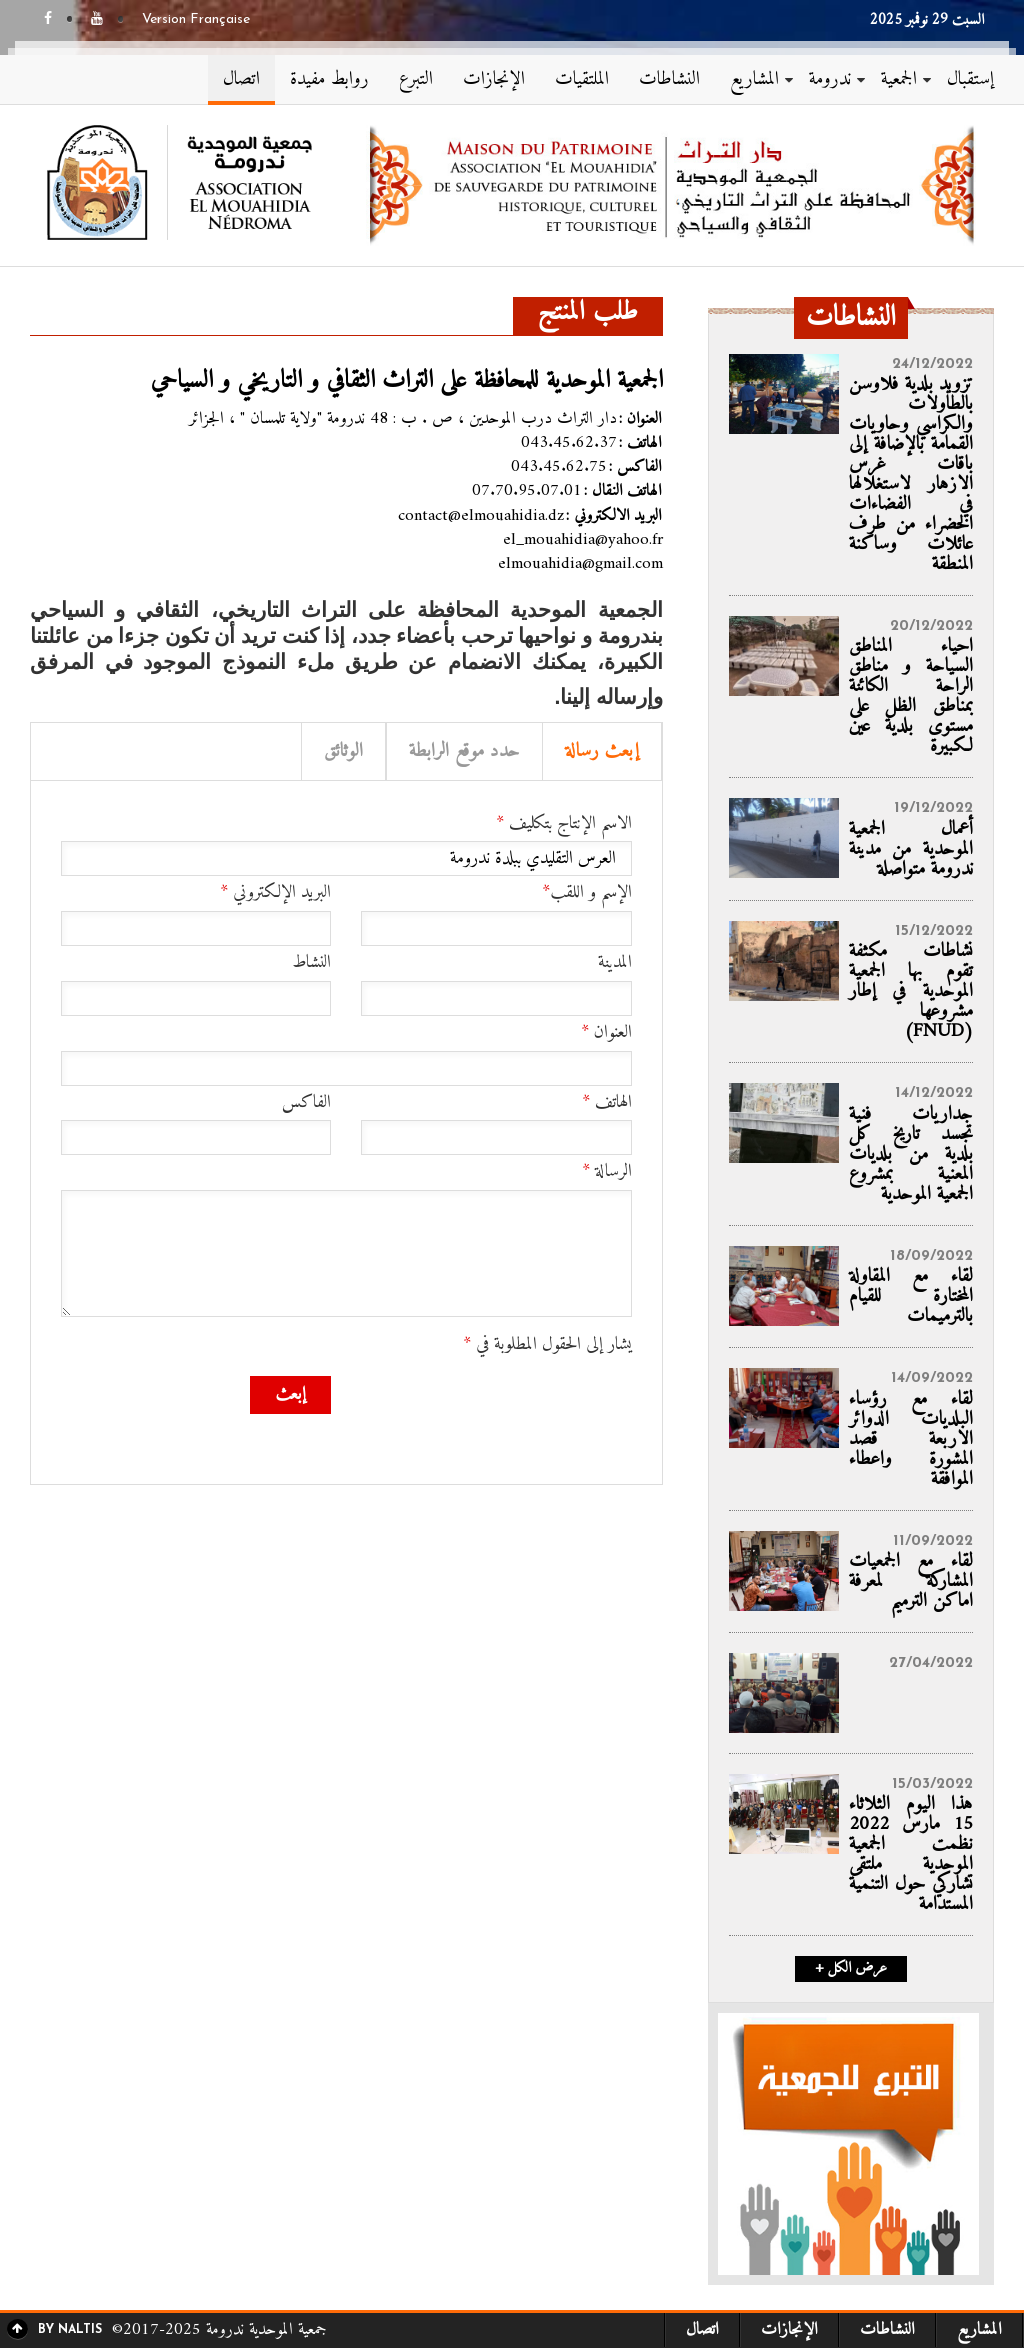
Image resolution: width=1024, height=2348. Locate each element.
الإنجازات (494, 79)
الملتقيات (582, 79)
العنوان (606, 1033)
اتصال (241, 79)
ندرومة (830, 79)
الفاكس (306, 1103)
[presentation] (480, 1415)
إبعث (290, 1394)
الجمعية (899, 79)
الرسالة (607, 1172)
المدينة (615, 963)
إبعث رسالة (602, 751)
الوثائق (343, 751)
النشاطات (669, 79)
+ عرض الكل (851, 1969)
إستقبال (970, 79)
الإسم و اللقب (587, 893)
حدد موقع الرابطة (464, 751)
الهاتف (607, 1103)
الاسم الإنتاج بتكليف (564, 824)
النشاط (311, 963)
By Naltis (70, 2330)
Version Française (196, 20)
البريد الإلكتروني (275, 893)
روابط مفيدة (329, 79)
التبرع (416, 79)
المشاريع (754, 79)
